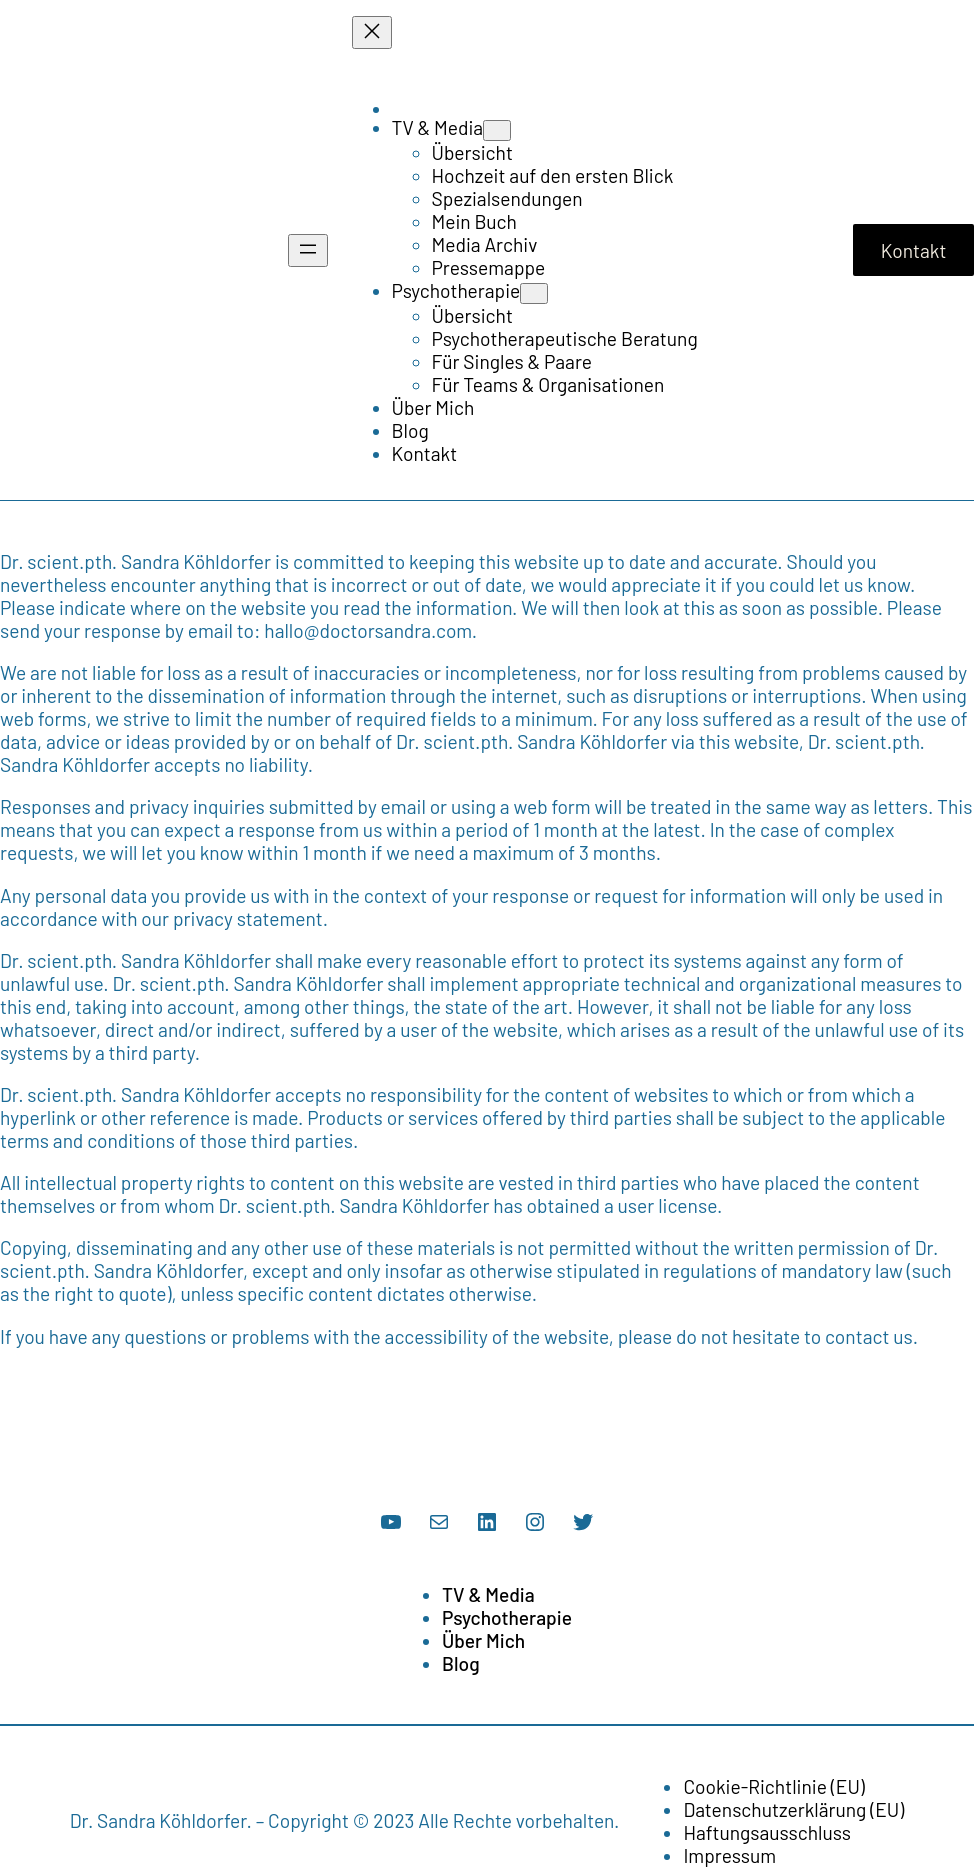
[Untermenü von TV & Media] (497, 130)
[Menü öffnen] (308, 250)
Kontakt (914, 250)
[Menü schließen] (372, 32)
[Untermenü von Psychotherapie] (534, 293)
